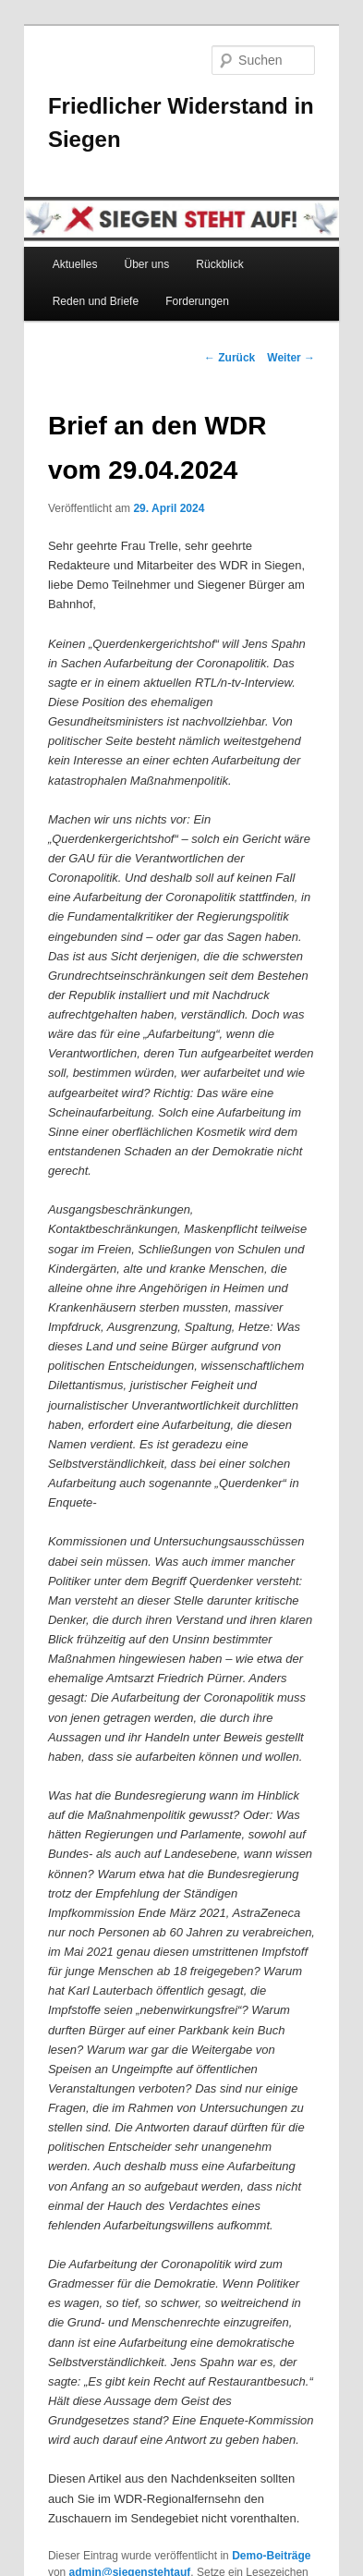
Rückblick (219, 264)
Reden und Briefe (96, 301)
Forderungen (197, 301)
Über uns (147, 264)
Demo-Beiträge (271, 2555)
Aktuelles (75, 264)
